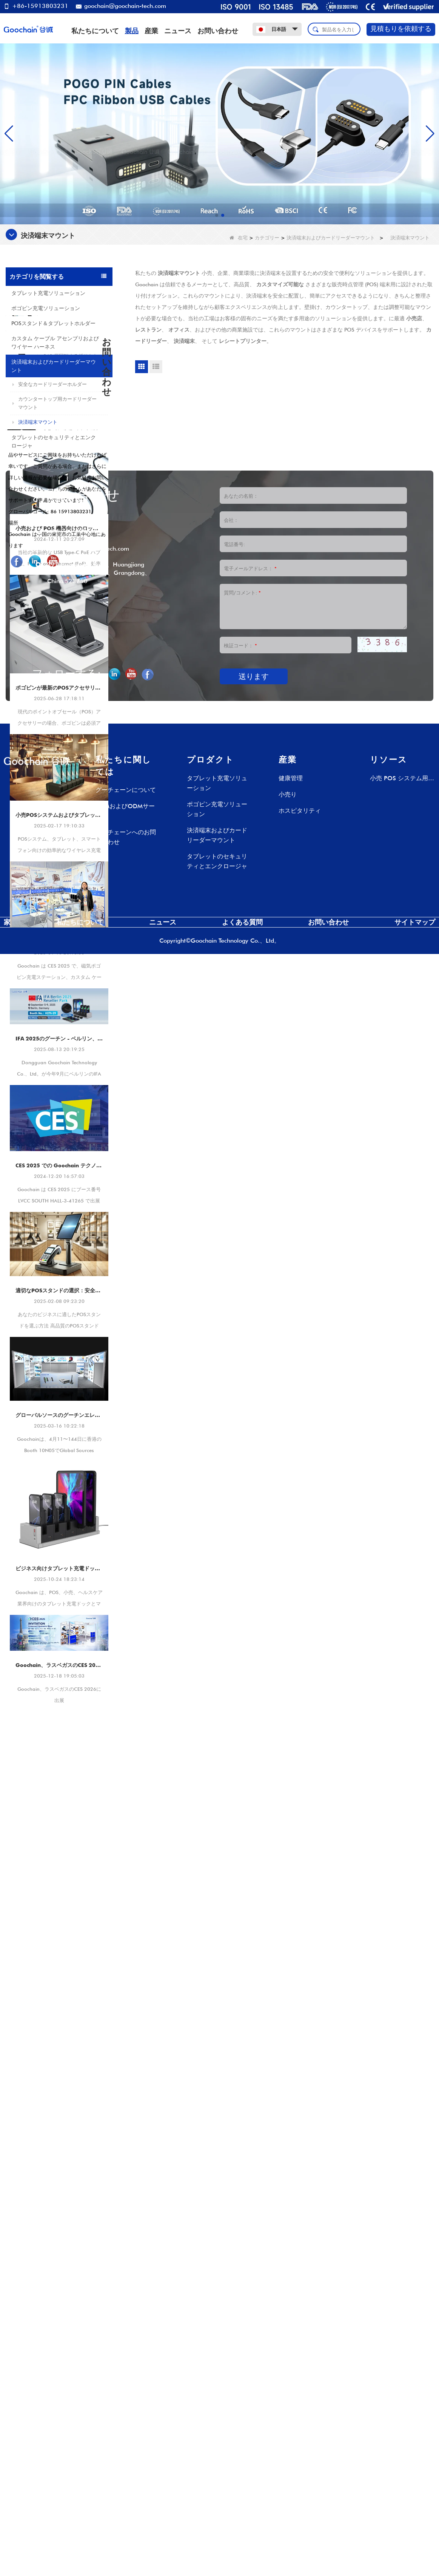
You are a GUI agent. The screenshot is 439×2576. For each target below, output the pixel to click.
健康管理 (291, 2400)
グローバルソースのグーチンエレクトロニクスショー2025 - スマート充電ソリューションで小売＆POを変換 (59, 1600)
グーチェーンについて (126, 2411)
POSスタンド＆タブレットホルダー (53, 323)
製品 (132, 31)
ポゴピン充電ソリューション (45, 308)
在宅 (239, 238)
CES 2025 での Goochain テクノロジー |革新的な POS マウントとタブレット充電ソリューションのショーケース (59, 1351)
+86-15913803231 (36, 5)
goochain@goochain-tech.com (121, 5)
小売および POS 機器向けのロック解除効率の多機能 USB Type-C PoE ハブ (59, 714)
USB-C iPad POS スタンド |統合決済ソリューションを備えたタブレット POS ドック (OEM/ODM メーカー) (72, 474)
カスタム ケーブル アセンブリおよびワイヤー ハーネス (55, 342)
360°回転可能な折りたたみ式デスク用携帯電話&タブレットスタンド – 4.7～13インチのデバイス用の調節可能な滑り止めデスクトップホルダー (72, 511)
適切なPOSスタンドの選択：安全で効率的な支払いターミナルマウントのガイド (59, 1475)
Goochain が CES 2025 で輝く (59, 1127)
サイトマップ (414, 2544)
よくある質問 (242, 2544)
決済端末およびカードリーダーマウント (331, 238)
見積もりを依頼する (400, 28)
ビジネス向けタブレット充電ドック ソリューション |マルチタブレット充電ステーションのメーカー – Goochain (59, 1754)
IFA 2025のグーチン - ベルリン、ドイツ (59, 1224)
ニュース (177, 31)
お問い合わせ (217, 31)
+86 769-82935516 (76, 2153)
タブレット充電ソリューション (48, 293)
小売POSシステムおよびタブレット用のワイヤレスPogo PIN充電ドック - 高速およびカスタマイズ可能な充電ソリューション (59, 1000)
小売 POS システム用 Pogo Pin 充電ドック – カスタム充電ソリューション (400, 2401)
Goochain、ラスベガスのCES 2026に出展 (59, 1850)
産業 (151, 31)
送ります (254, 2298)
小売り (288, 2416)
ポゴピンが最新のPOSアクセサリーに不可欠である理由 (59, 873)
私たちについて (95, 31)
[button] (216, 215)
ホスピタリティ (300, 2432)
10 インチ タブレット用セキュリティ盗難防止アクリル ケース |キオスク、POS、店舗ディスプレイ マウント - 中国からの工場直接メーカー (72, 549)
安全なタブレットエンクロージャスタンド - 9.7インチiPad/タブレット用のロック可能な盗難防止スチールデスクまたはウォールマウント (72, 587)
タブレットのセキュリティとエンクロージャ (53, 441)
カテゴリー (267, 238)
